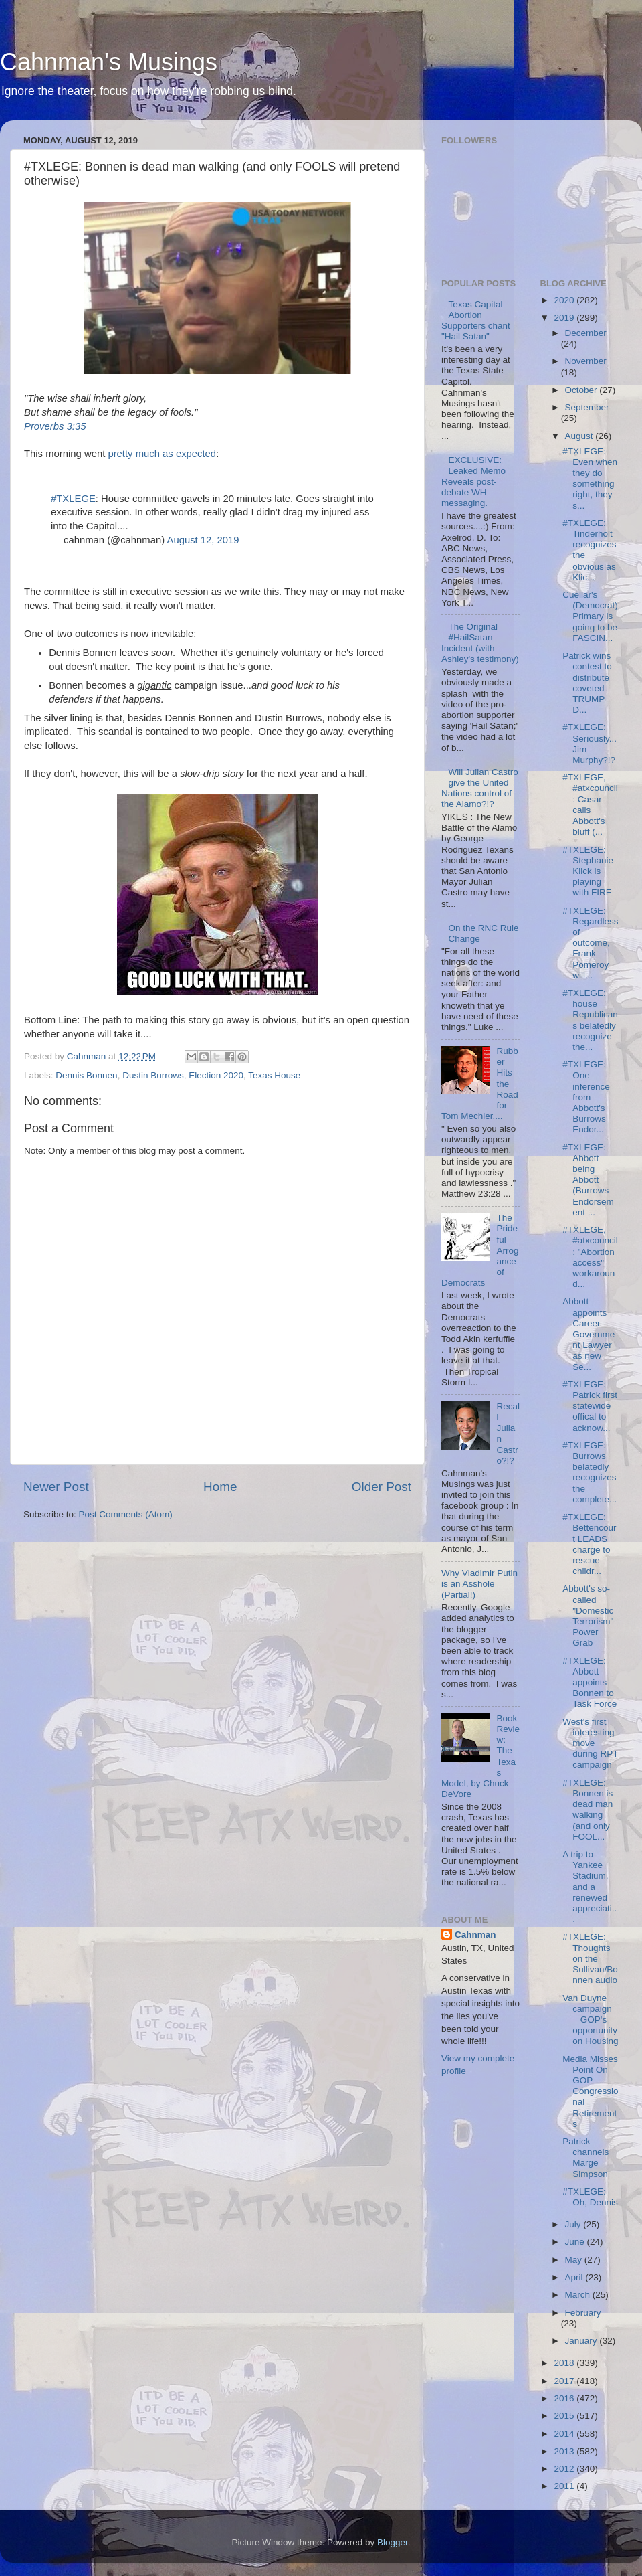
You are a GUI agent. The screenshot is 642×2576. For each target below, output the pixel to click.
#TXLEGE (73, 498)
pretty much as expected (162, 453)
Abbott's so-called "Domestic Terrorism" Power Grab (587, 1615)
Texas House (274, 1075)
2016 (565, 2398)
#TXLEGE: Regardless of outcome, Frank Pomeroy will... (590, 943)
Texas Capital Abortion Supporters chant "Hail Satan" (475, 320)
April (575, 2277)
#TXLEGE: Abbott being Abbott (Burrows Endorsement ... (588, 1179)
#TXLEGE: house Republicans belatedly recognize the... (590, 1020)
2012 (565, 2469)
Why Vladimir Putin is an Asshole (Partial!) (479, 1584)
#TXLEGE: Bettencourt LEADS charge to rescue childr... (589, 1544)
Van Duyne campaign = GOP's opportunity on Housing (590, 2020)
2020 (565, 300)
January (582, 2341)
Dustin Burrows (153, 1075)
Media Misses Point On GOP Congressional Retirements (590, 2091)
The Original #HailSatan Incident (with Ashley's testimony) (480, 643)
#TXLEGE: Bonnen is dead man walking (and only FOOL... (587, 1810)
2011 (565, 2486)
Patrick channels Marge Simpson (585, 2157)
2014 (565, 2434)
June (576, 2242)
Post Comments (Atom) (126, 1514)
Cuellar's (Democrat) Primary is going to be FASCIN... (590, 616)
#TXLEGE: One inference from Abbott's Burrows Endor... (586, 1096)
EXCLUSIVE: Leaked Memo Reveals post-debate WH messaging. (473, 482)
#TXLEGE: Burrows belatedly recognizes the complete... (589, 1472)
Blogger (392, 2542)
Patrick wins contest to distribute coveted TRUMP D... (587, 683)
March (579, 2295)
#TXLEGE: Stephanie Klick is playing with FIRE (587, 871)
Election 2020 (216, 1075)
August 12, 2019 (203, 540)
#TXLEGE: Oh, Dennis (590, 2196)
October (582, 390)
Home (220, 1487)
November (586, 361)
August (580, 436)
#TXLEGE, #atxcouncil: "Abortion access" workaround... (590, 1257)
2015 (565, 2416)
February (583, 2313)
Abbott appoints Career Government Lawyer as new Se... (588, 1333)
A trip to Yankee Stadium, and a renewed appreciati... (589, 1886)
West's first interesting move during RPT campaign (590, 1743)
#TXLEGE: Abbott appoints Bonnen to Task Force (589, 1682)
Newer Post (56, 1487)
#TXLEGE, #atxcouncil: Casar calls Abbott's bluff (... (590, 804)
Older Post (381, 1487)
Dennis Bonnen (86, 1075)
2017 (565, 2381)
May (574, 2260)
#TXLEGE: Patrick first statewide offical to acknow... (589, 1406)
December (586, 333)
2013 (565, 2451)
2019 (565, 318)
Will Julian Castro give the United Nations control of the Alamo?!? (479, 788)
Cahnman (475, 1934)
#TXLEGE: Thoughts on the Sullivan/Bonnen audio (590, 1958)
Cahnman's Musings (108, 62)
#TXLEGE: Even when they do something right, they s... (589, 478)
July (574, 2224)
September (587, 407)
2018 (565, 2363)
